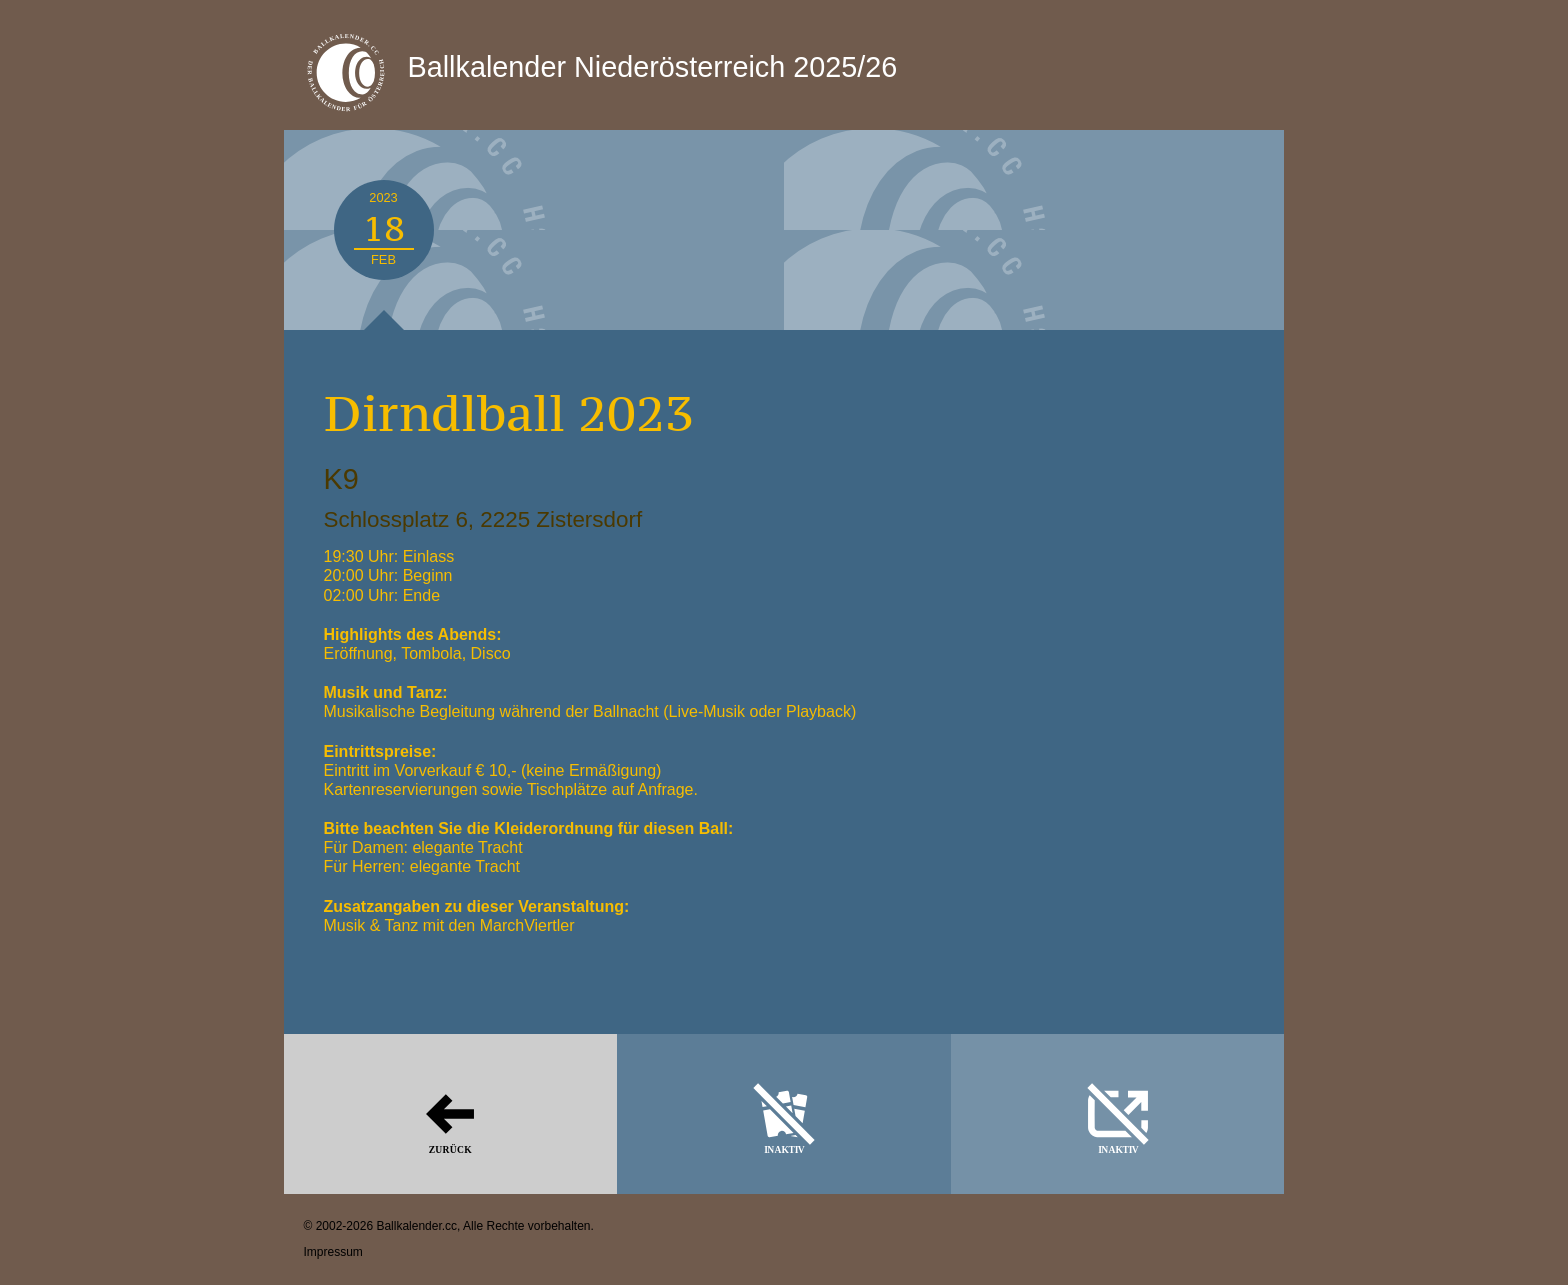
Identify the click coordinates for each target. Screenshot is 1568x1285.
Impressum (333, 1252)
